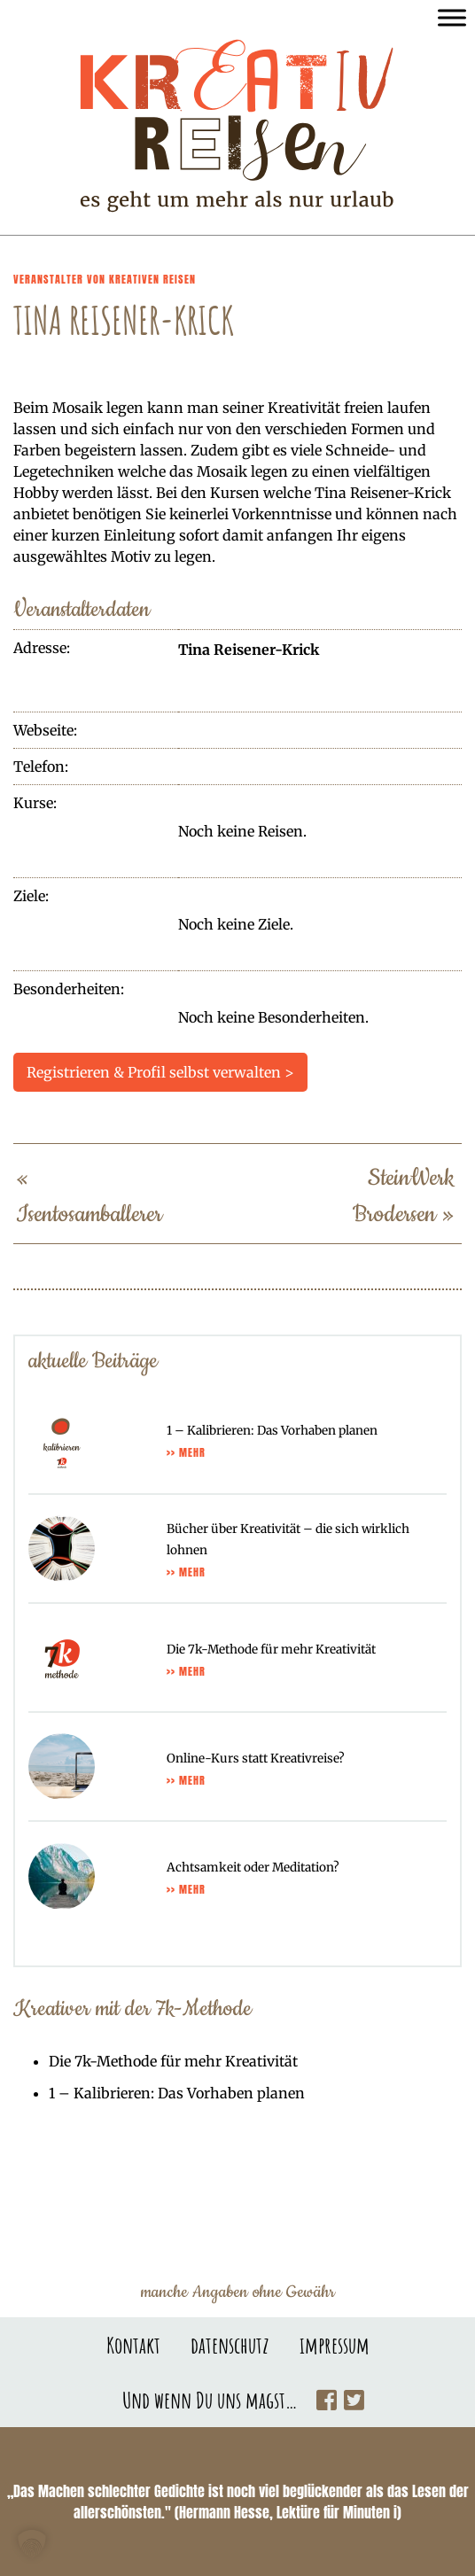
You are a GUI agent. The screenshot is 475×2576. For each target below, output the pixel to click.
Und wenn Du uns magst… (210, 2399)
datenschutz (230, 2345)
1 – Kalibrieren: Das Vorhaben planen (177, 2093)
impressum (335, 2345)
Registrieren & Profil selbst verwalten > (160, 1072)
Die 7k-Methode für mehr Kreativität (173, 2061)
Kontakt (133, 2345)
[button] (32, 2544)
